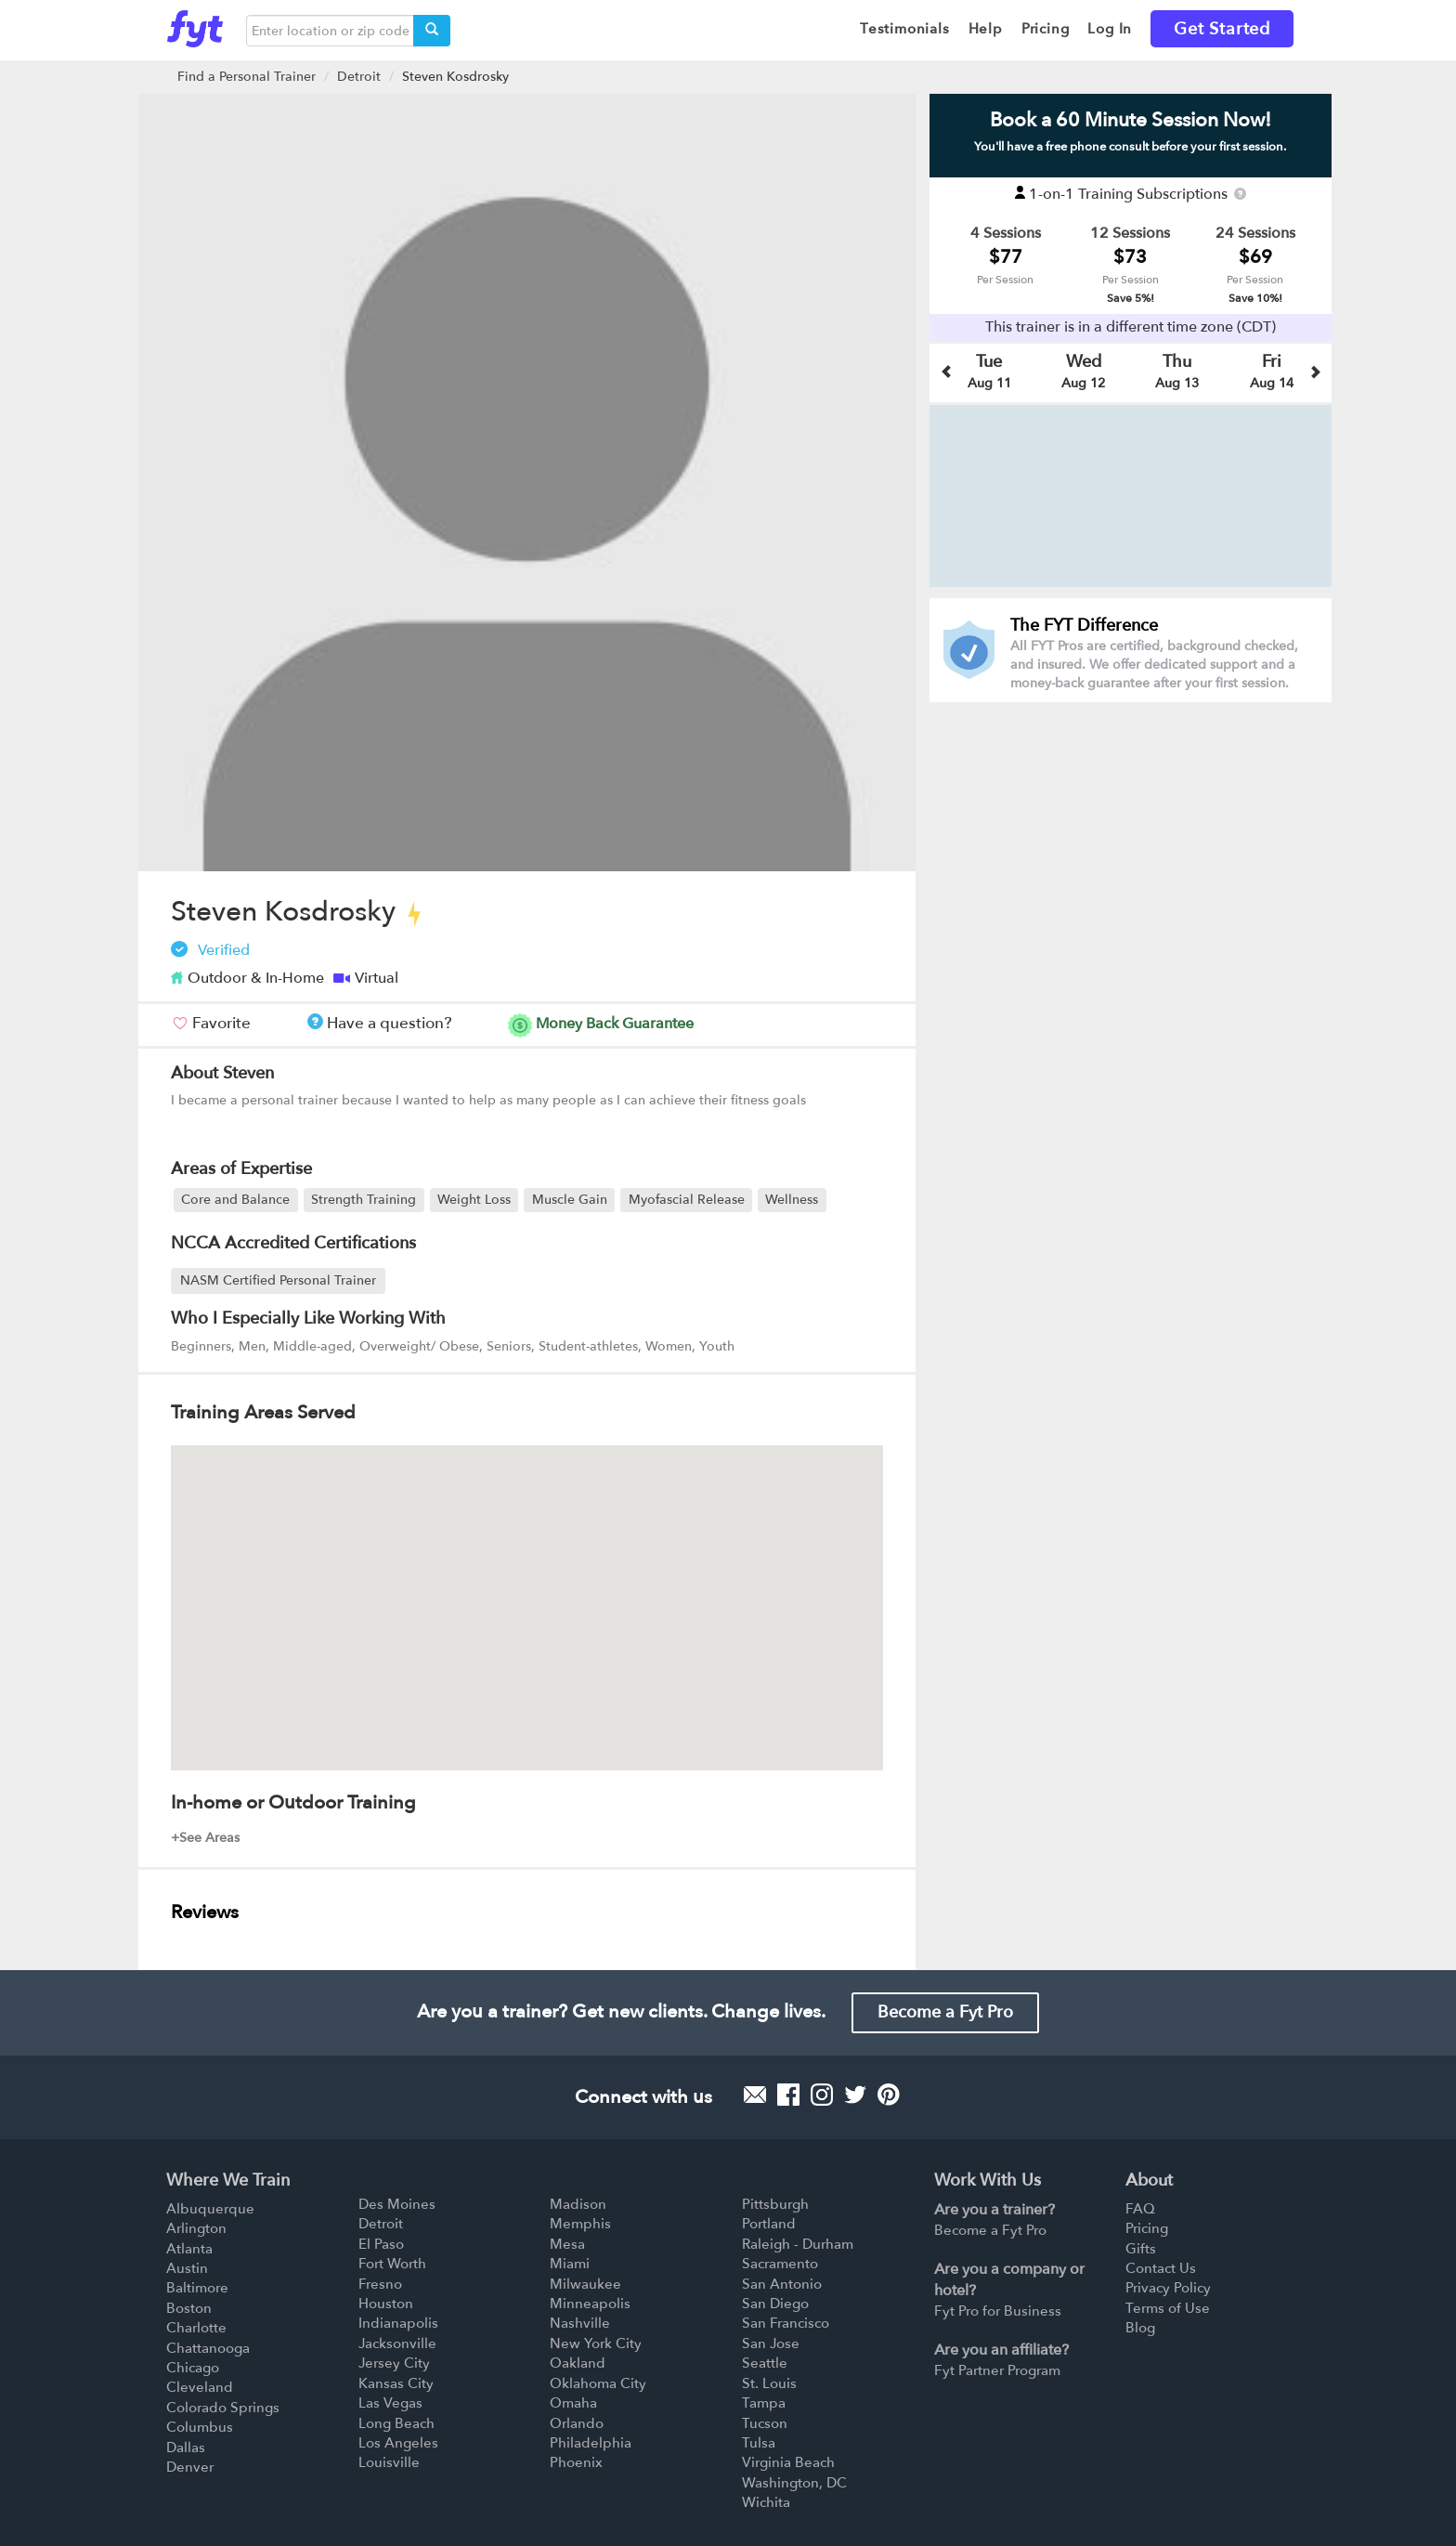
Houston (385, 2303)
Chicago (192, 2367)
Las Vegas (390, 2403)
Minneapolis (590, 2303)
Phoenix (576, 2462)
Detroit (359, 76)
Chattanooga (208, 2348)
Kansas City (396, 2383)
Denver (190, 2467)
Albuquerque (210, 2209)
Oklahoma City (598, 2383)
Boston (189, 2308)
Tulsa (758, 2443)
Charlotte (196, 2327)
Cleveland (199, 2387)
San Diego (775, 2303)
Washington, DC (794, 2483)
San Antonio (782, 2284)
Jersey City (394, 2363)
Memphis (580, 2223)
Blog (1140, 2327)
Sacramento (780, 2263)
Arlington (196, 2228)
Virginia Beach (788, 2462)
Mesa (567, 2244)
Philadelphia (590, 2443)
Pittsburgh (775, 2204)
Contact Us (1160, 2268)
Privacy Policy (1168, 2287)
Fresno (380, 2284)
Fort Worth (392, 2263)
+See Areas (205, 1838)
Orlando (577, 2423)
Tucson (764, 2423)
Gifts (1140, 2248)
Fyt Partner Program (997, 2370)
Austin (187, 2268)
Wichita (766, 2502)
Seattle (764, 2363)
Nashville (580, 2323)
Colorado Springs (223, 2407)
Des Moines (397, 2204)
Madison (578, 2204)
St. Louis (769, 2383)
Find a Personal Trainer (246, 76)
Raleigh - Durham (797, 2244)
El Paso (381, 2244)
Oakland (577, 2363)
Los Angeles (398, 2443)
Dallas (185, 2447)
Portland (769, 2223)
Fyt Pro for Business (997, 2311)
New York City (596, 2343)
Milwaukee (585, 2284)
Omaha (573, 2403)
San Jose (771, 2343)
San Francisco (785, 2323)
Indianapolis (398, 2323)
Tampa (764, 2403)
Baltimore (197, 2287)
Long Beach (396, 2423)
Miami (570, 2263)
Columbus (199, 2427)
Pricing (1146, 2228)
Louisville (389, 2462)
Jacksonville (397, 2343)
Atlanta (189, 2248)
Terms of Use (1167, 2308)
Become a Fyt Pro (945, 2012)
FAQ (1140, 2209)
